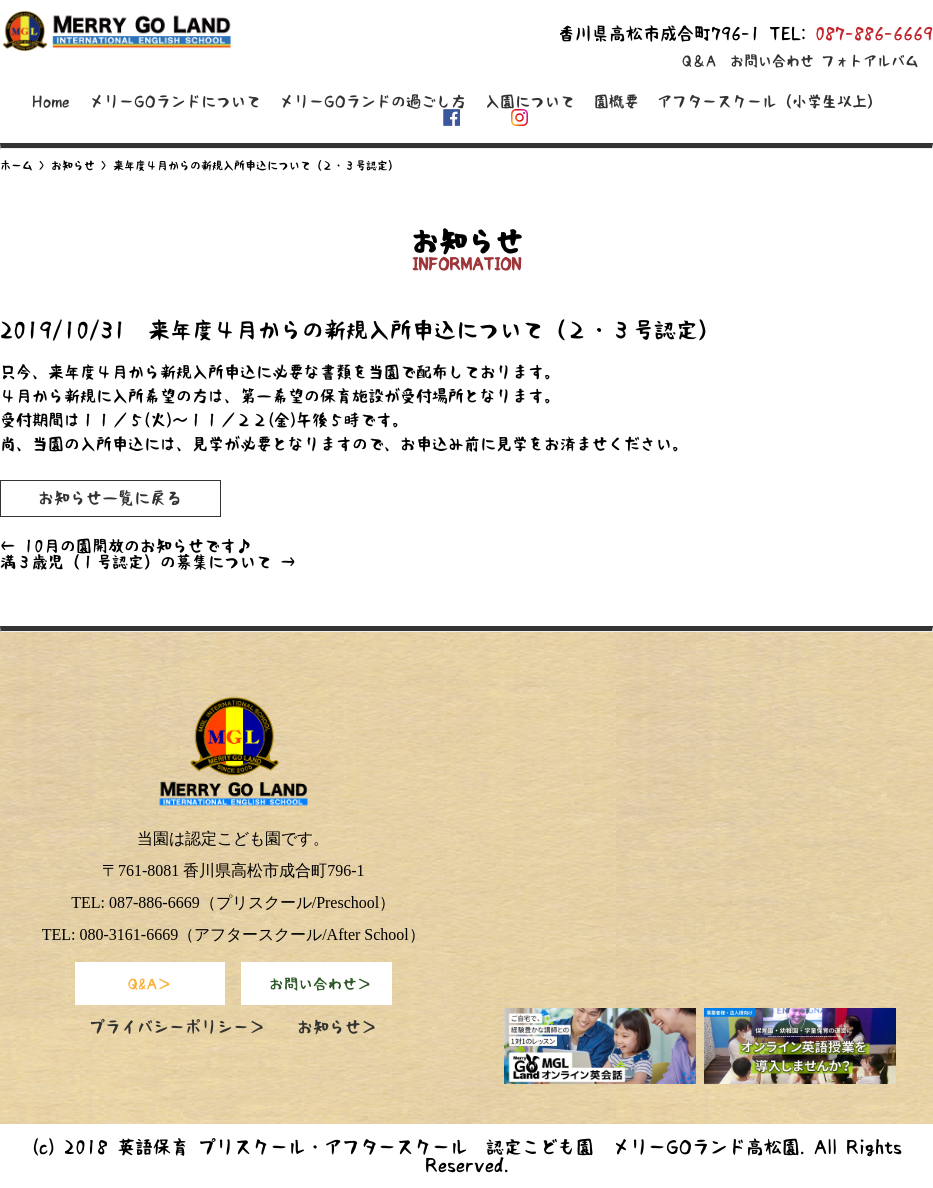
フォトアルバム (870, 61)
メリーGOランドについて (175, 101)
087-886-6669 (874, 33)
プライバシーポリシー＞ (177, 1027)
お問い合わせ (772, 61)
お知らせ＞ (337, 1027)
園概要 (616, 101)
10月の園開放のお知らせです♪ (126, 546)
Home (51, 101)
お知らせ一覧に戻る (110, 498)
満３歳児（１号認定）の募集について (148, 562)
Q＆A (699, 61)
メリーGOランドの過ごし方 (372, 101)
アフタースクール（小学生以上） (769, 101)
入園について (530, 101)
